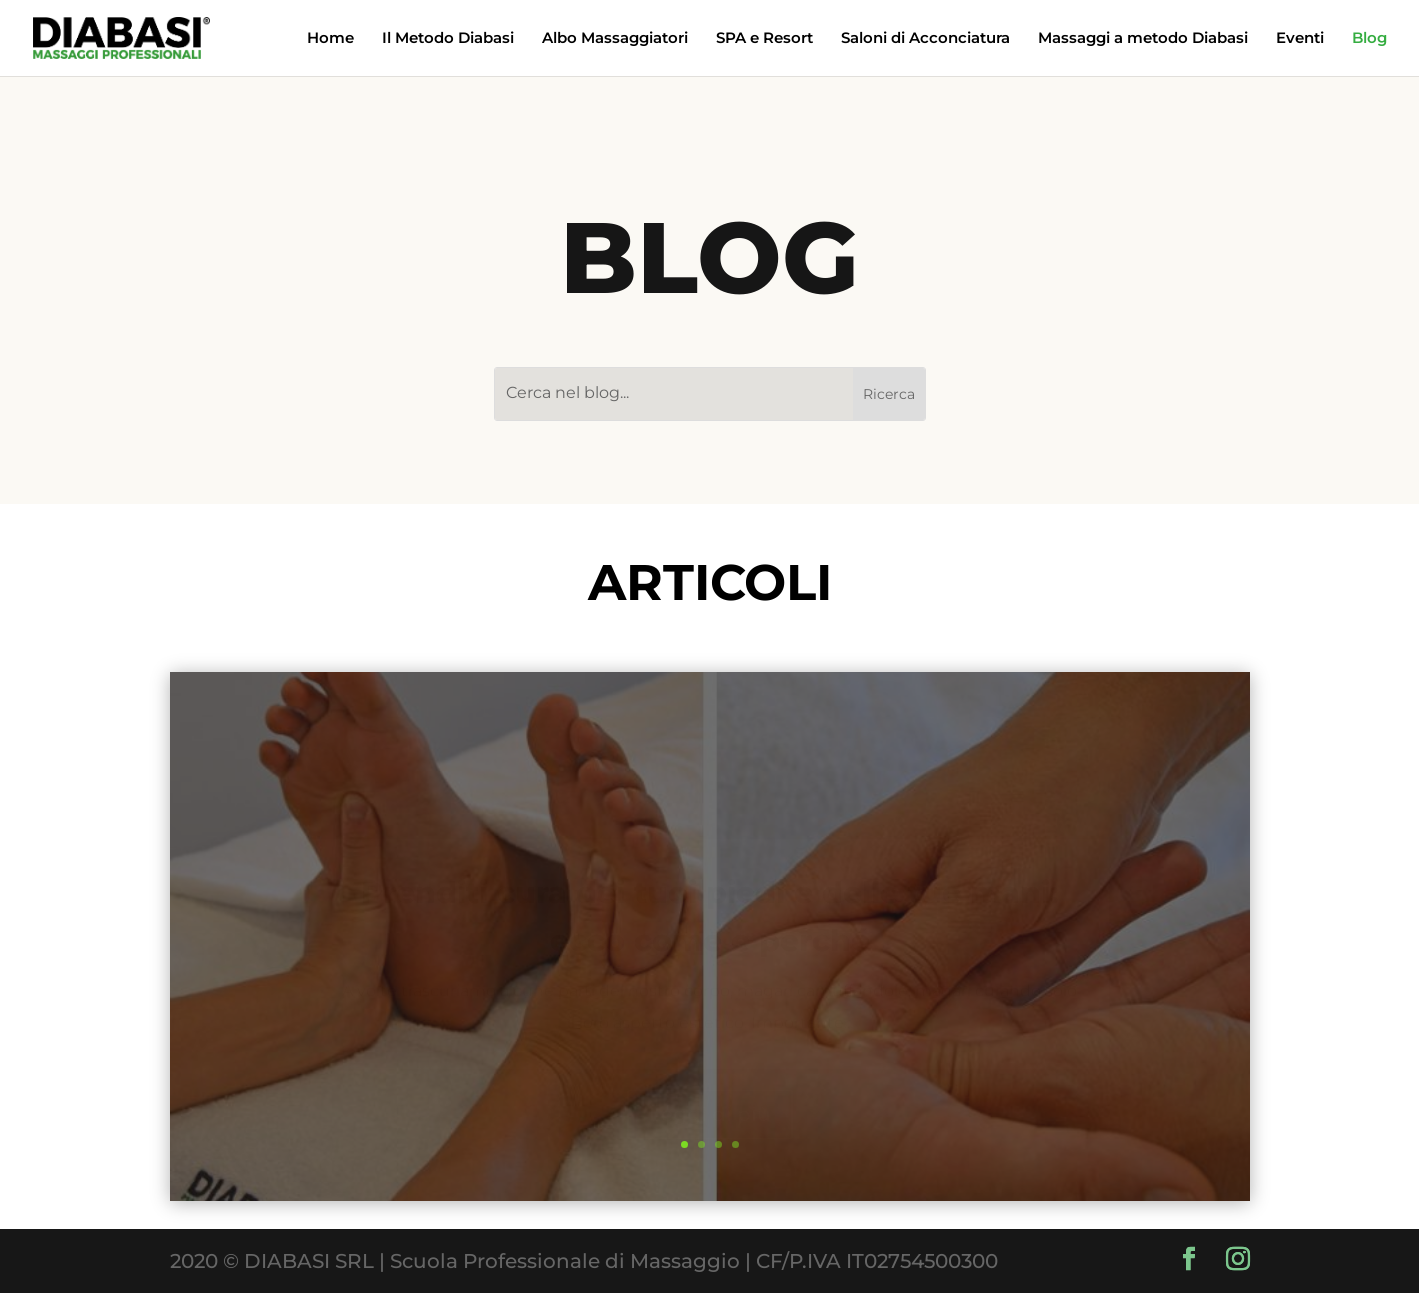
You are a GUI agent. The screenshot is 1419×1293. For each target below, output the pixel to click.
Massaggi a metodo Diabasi (1143, 39)
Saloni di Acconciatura (925, 39)
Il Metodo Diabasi (448, 39)
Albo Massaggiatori (615, 39)
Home (330, 39)
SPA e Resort (764, 39)
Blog (1369, 39)
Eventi (1300, 39)
